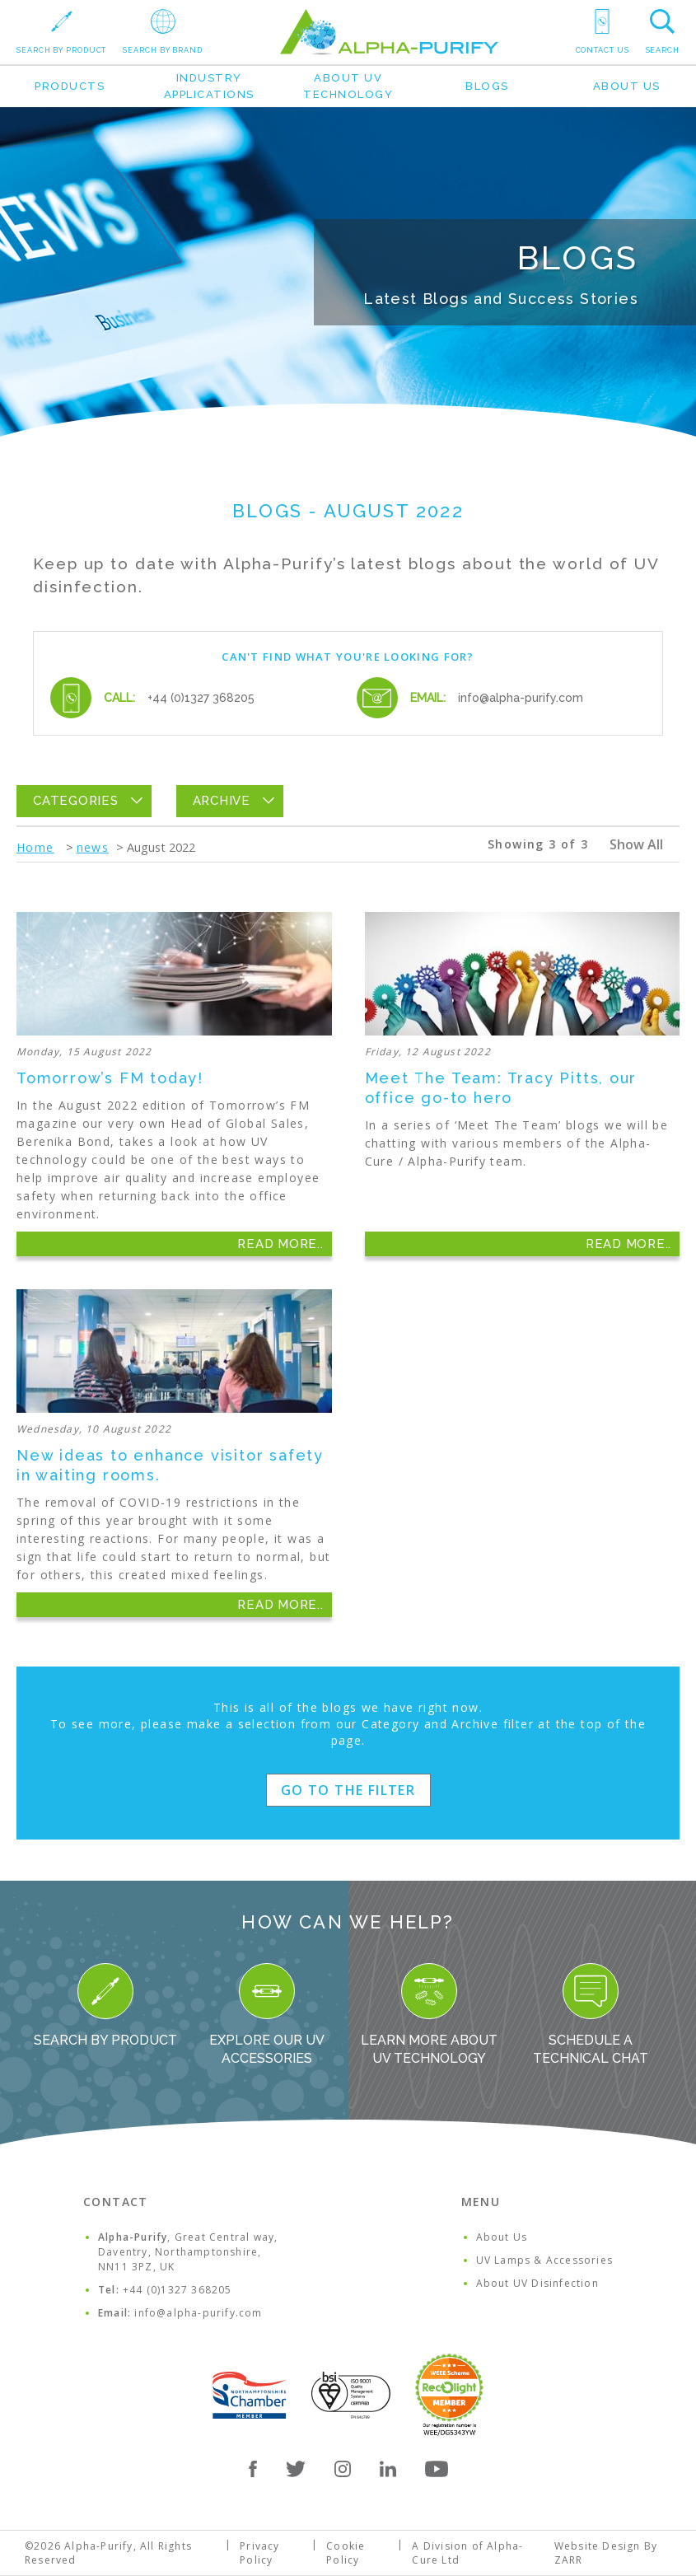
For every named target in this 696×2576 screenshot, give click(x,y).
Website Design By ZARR (605, 2553)
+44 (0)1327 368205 (201, 697)
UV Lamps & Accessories (544, 2260)
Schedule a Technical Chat (590, 2014)
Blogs (487, 86)
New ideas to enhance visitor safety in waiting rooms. (170, 1465)
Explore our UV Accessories (267, 2014)
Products (70, 86)
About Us (627, 86)
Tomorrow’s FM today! (109, 1078)
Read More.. (280, 1244)
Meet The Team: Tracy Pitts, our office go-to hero (501, 1087)
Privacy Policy (259, 2553)
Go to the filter (348, 1790)
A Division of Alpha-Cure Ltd (467, 2553)
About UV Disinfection (537, 2283)
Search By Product (105, 2005)
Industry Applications (209, 86)
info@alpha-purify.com (520, 697)
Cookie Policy (345, 2553)
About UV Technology (348, 86)
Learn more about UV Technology (429, 2014)
